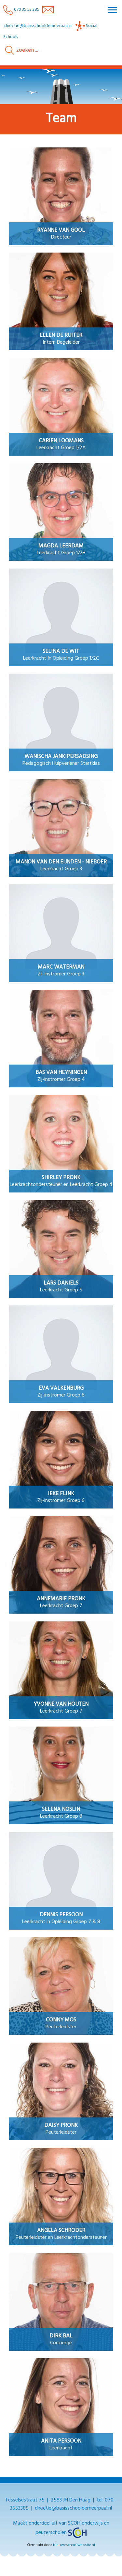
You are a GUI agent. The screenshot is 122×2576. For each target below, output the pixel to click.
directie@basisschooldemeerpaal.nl (38, 25)
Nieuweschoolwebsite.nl (74, 2545)
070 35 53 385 (21, 10)
